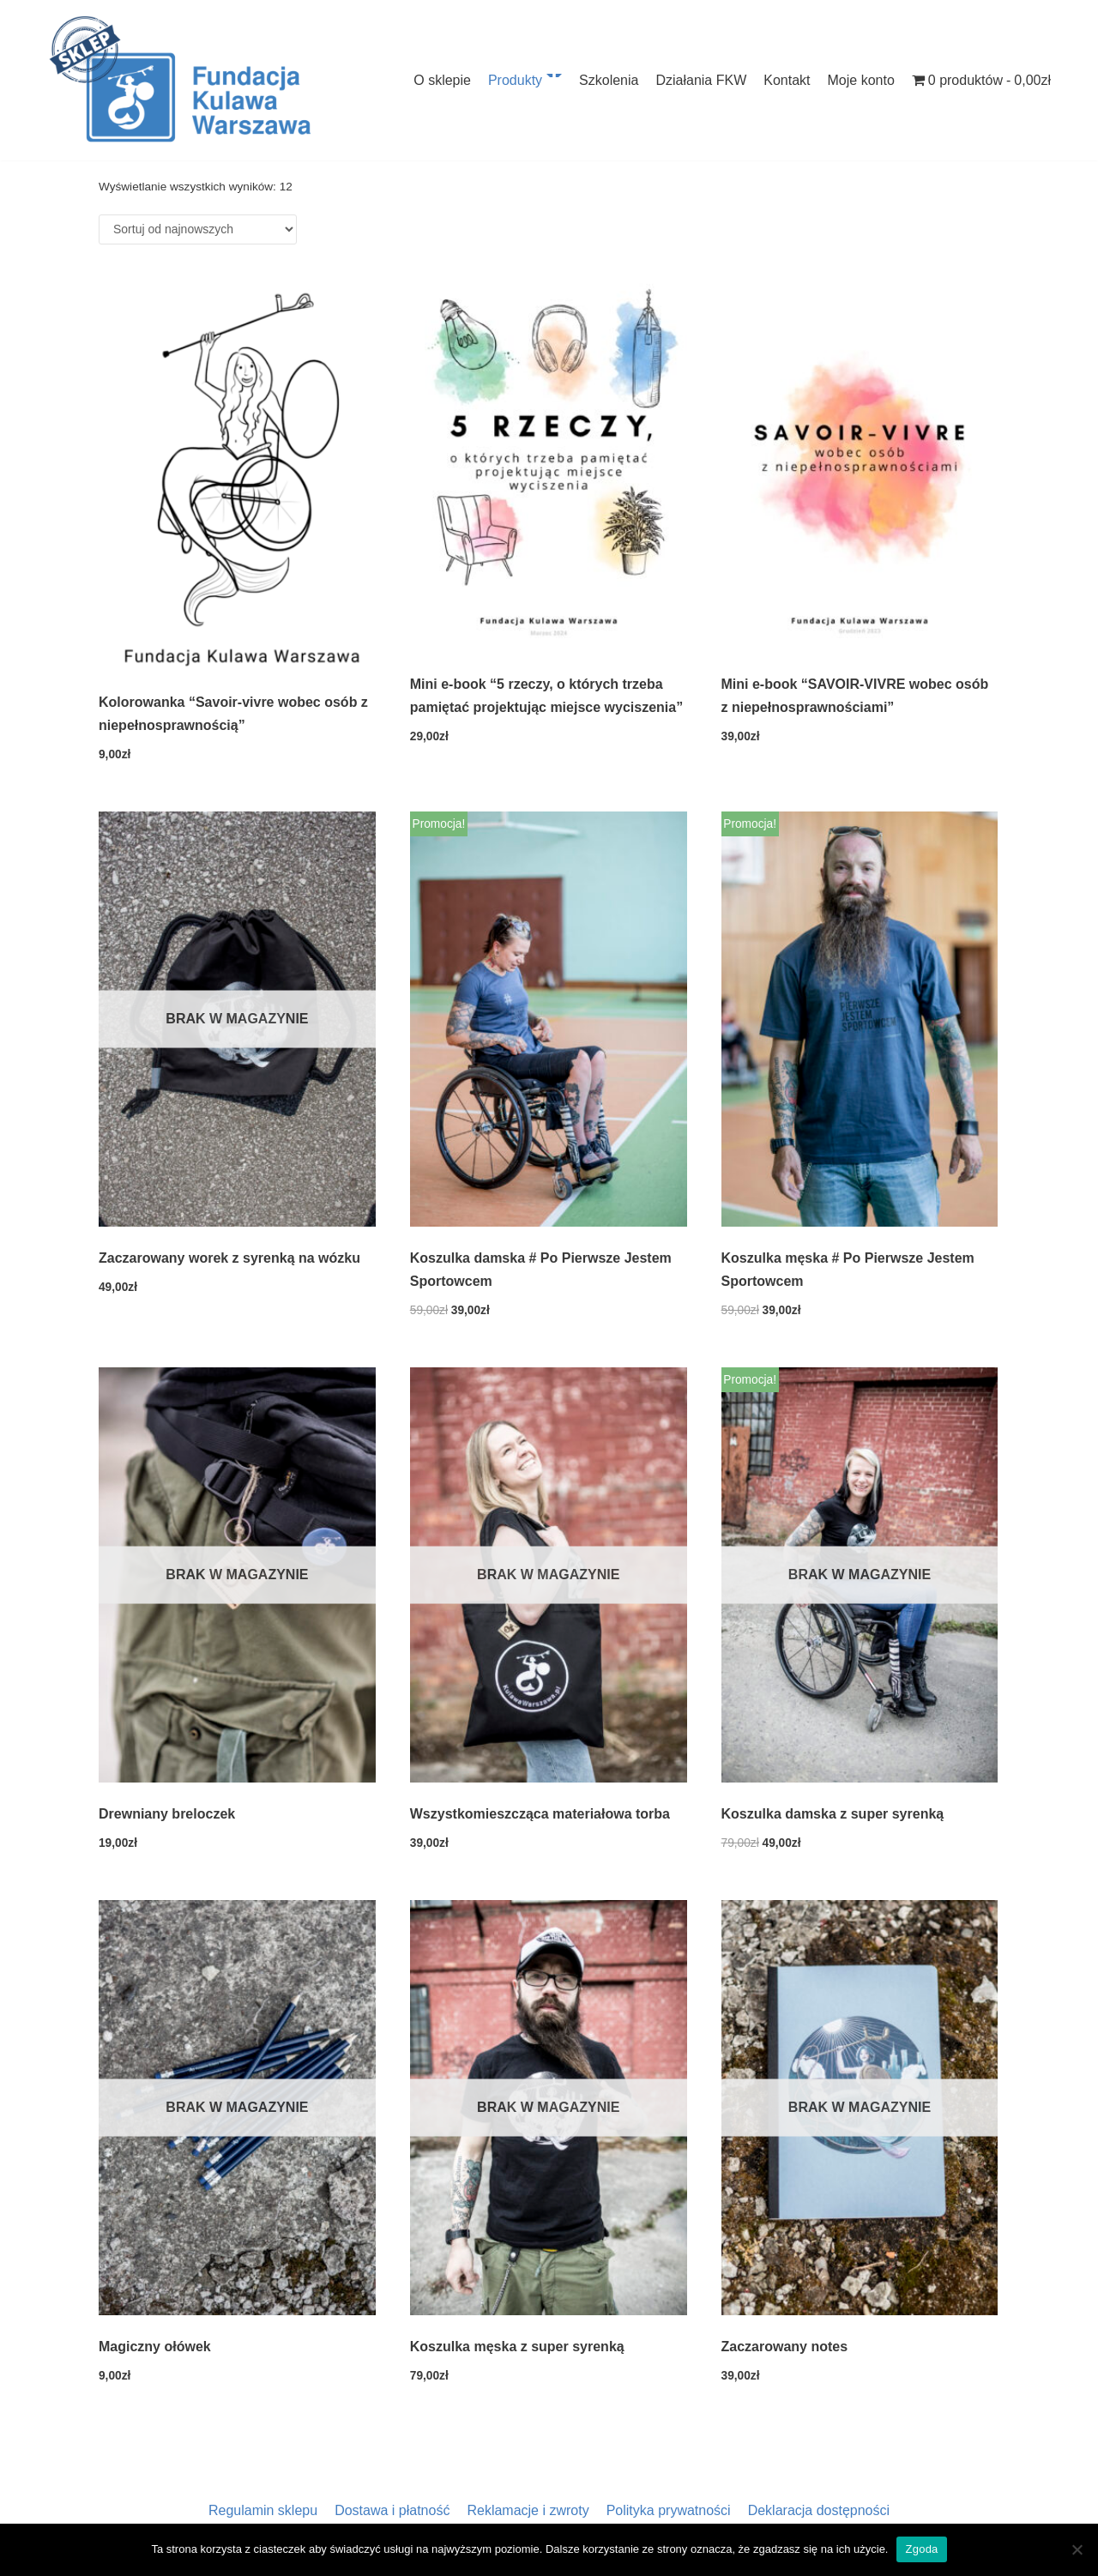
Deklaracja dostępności (819, 2510)
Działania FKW (700, 80)
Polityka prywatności (668, 2510)
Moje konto (861, 80)
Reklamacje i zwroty (527, 2510)
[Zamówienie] (198, 229)
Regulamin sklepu (262, 2510)
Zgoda (921, 2549)
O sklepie (442, 80)
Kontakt (786, 80)
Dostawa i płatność (392, 2510)
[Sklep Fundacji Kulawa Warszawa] (179, 80)
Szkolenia (608, 80)
